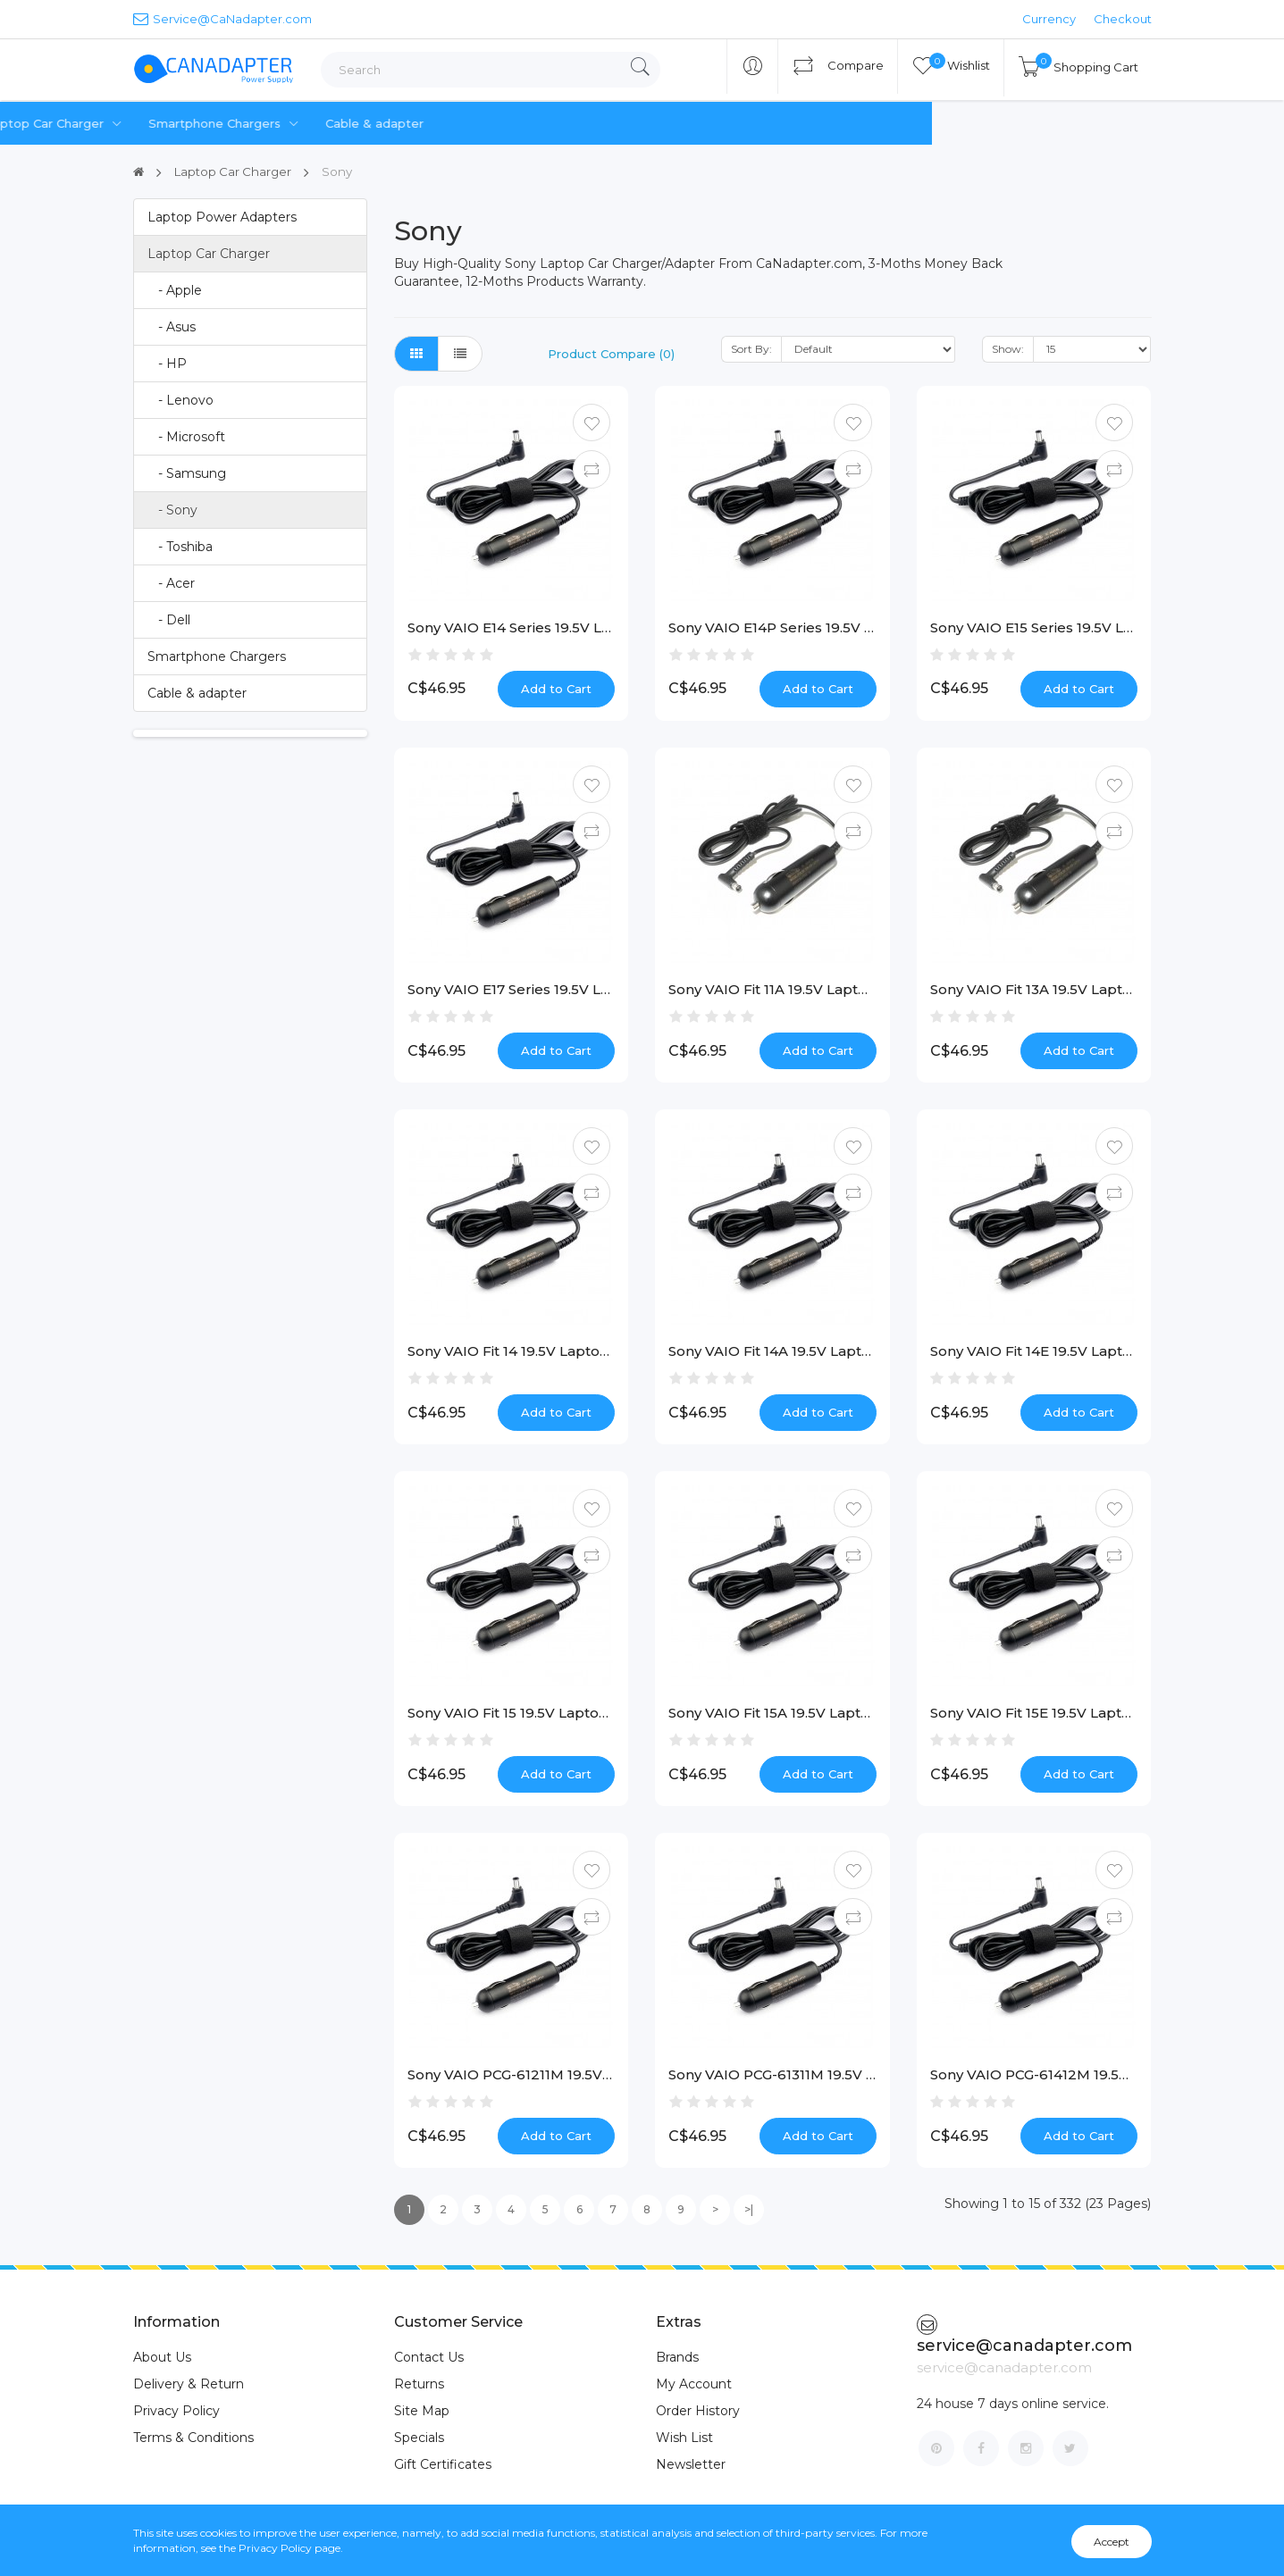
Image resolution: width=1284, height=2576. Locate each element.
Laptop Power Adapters (232, 124)
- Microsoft (186, 437)
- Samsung (186, 473)
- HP (167, 363)
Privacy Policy (176, 2411)
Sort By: (751, 348)
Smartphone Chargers (579, 124)
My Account (694, 2384)
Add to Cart (556, 689)
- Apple (174, 290)
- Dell (168, 620)
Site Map (421, 2411)
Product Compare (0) (611, 354)
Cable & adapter (727, 123)
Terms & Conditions (193, 2438)
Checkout (1123, 19)
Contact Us (429, 2357)
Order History (698, 2411)
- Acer (171, 583)
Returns (419, 2384)
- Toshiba (180, 547)
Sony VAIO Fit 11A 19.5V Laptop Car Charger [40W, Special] (867, 989)
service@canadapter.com (1024, 2334)
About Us (162, 2357)
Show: (1008, 348)
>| (748, 2209)
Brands (677, 2357)
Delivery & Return (188, 2384)
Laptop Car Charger (410, 124)
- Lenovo (180, 400)
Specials (419, 2438)
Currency (1049, 19)
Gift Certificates (442, 2464)
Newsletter (691, 2464)
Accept (1111, 2541)
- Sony (172, 510)
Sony (343, 171)
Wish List (684, 2438)
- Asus (171, 327)
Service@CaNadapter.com (222, 18)
